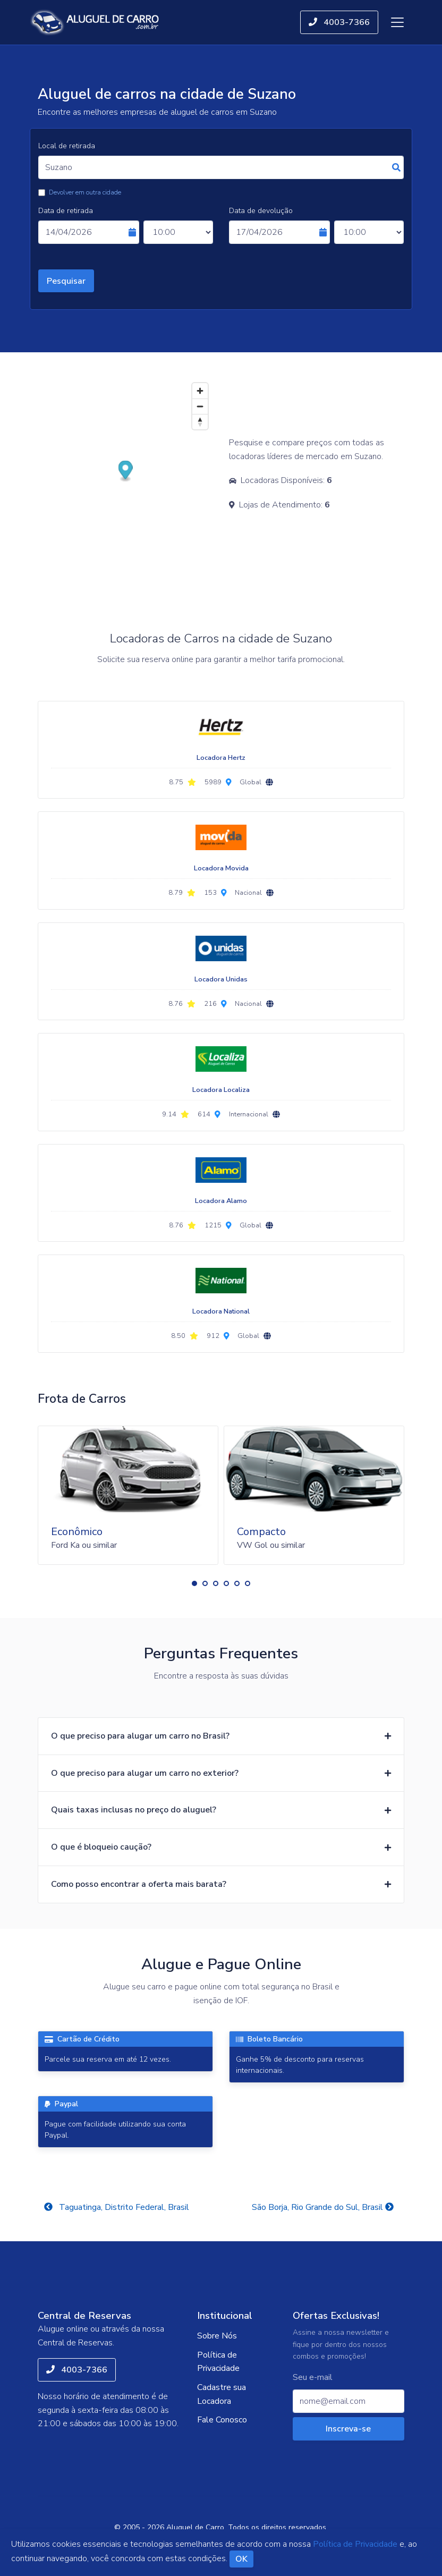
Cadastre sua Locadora (221, 2394)
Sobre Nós (217, 2336)
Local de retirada (66, 146)
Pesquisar (66, 281)
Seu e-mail (313, 2377)
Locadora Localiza (221, 1090)
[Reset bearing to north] (200, 421)
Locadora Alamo (221, 1201)
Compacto (261, 1531)
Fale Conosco (222, 2420)
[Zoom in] (200, 391)
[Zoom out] (200, 406)
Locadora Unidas (221, 979)
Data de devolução (261, 211)
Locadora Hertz (221, 757)
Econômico (77, 1531)
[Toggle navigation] (397, 22)
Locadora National (221, 1311)
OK (241, 2559)
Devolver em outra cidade (85, 192)
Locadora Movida (221, 868)
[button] (194, 1583)
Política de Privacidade (218, 2362)
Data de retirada (65, 211)
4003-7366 (339, 22)
